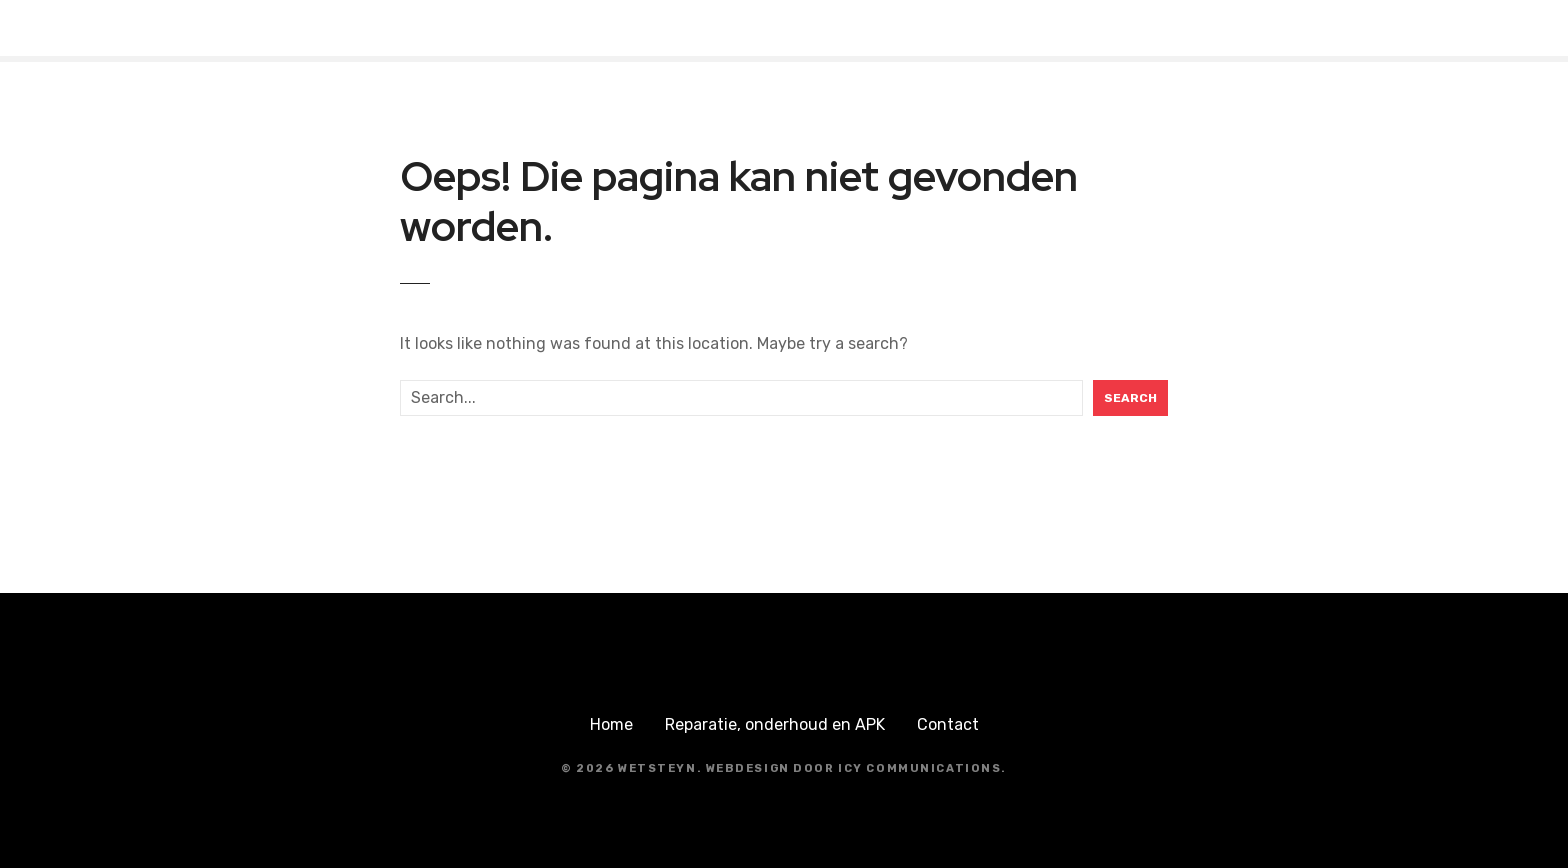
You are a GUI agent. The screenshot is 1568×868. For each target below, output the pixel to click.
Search (1130, 398)
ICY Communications (919, 768)
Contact (948, 724)
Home (611, 724)
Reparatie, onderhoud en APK (775, 724)
